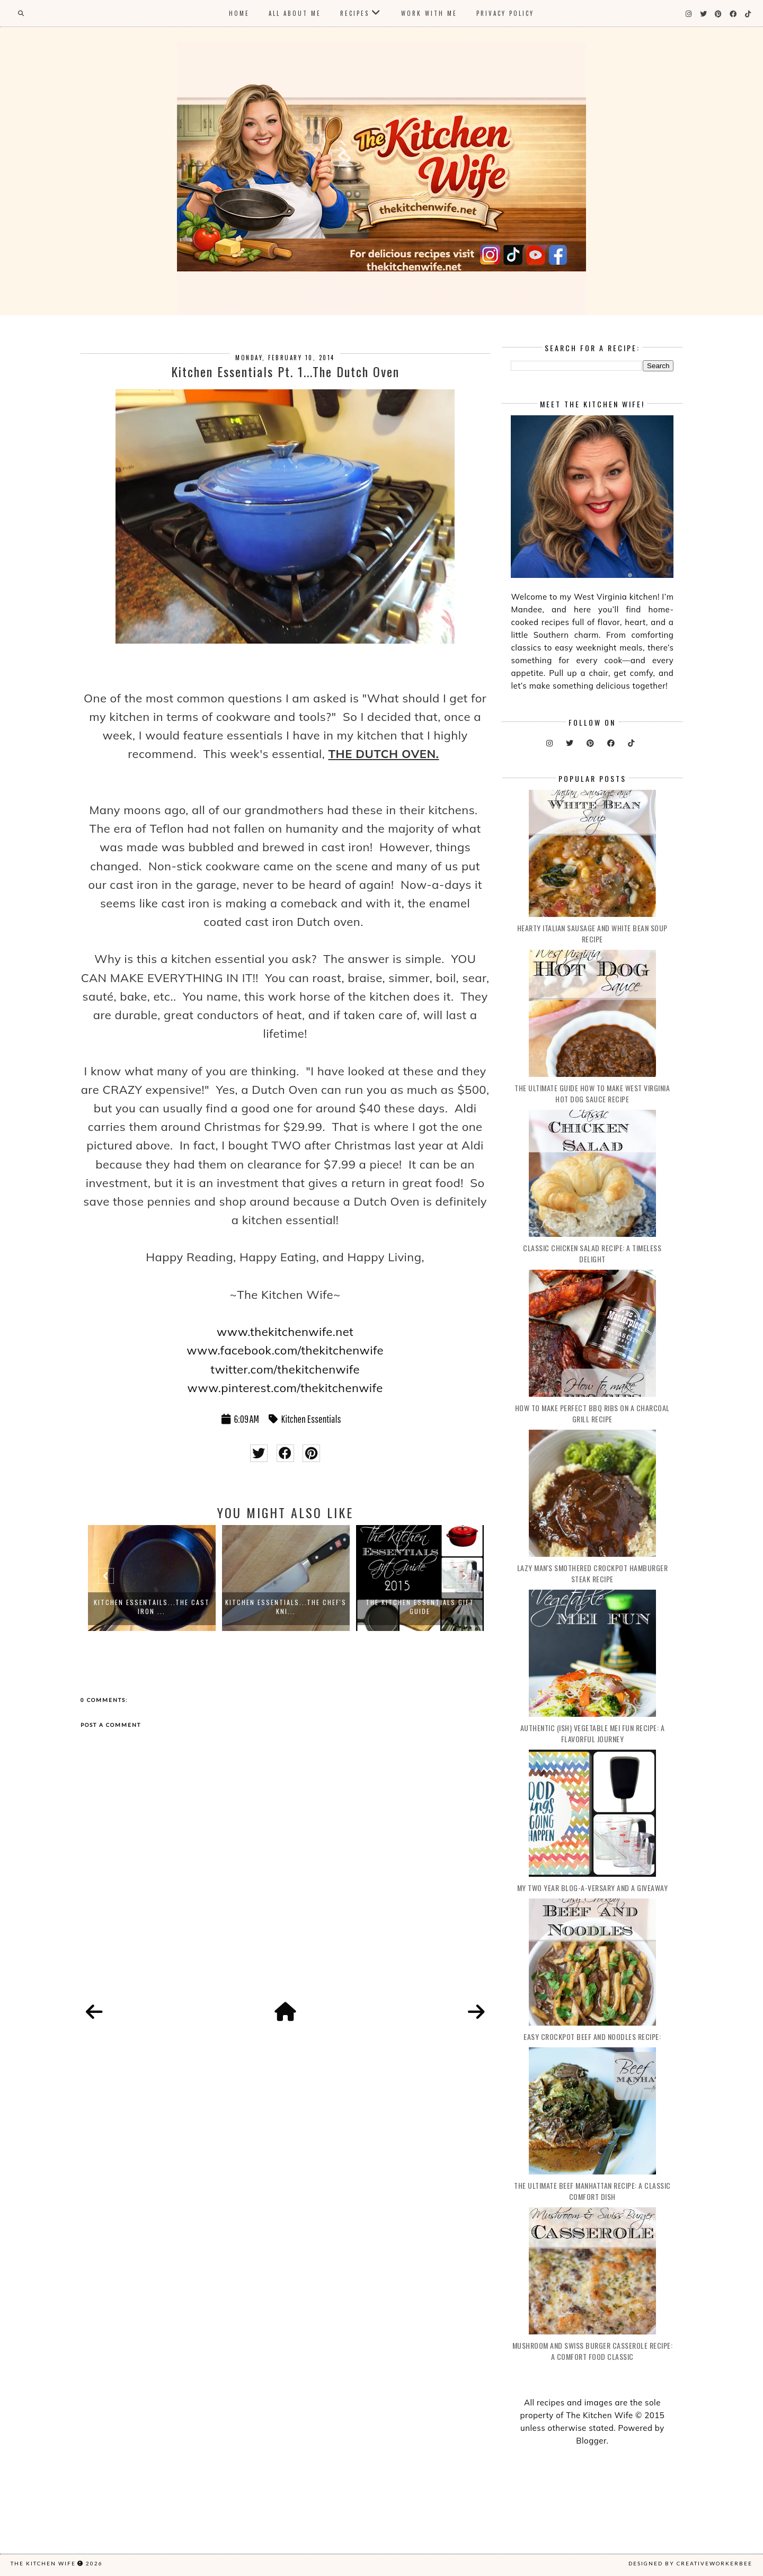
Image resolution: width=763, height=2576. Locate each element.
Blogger (591, 2441)
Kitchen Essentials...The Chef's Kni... (286, 1607)
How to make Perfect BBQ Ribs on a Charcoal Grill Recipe (592, 1413)
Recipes (354, 13)
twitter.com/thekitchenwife (285, 1369)
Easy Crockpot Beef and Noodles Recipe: (592, 2036)
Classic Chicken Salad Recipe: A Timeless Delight (592, 1253)
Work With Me (429, 13)
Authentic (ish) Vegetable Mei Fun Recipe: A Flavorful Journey (592, 1733)
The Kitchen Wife (43, 2563)
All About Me (295, 13)
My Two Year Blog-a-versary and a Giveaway (592, 1887)
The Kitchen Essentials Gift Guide (420, 1607)
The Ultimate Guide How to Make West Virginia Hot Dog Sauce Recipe (592, 1093)
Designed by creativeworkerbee (690, 2563)
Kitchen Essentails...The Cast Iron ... (152, 1607)
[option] (151, 1578)
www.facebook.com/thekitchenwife (285, 1350)
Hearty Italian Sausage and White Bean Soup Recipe (592, 933)
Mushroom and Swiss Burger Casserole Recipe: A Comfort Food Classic (592, 2351)
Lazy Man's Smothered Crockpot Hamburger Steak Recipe (592, 1573)
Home (239, 13)
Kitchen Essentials (311, 1419)
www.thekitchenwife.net (285, 1331)
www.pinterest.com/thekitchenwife (285, 1387)
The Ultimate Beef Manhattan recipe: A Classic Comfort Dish (592, 2191)
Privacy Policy (505, 13)
